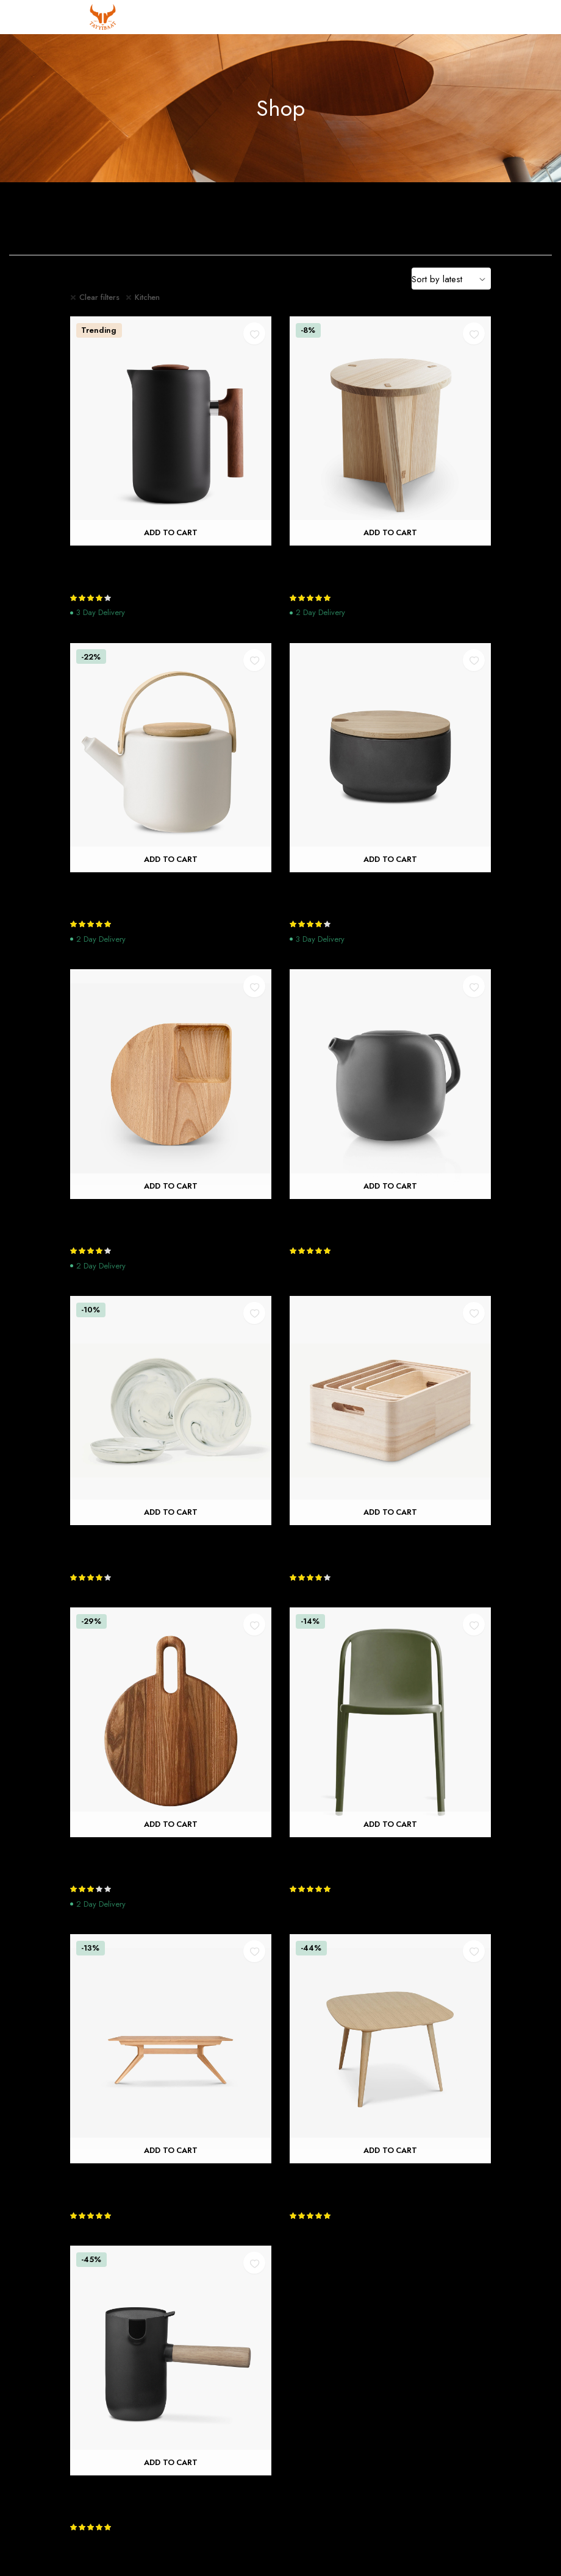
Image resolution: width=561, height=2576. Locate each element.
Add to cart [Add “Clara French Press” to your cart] (171, 533)
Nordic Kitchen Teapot (340, 1214)
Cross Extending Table (119, 2178)
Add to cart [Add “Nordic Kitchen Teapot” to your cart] (390, 1186)
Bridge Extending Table (342, 2178)
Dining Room (350, 221)
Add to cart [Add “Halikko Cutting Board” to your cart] (171, 1824)
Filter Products (105, 279)
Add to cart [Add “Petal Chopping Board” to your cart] (171, 1186)
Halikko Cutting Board (120, 1852)
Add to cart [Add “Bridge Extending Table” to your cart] (390, 2151)
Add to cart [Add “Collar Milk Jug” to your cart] (171, 2462)
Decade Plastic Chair (336, 1852)
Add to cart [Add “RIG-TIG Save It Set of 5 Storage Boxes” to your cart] (390, 1512)
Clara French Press (111, 560)
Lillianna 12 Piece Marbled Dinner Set (153, 1540)
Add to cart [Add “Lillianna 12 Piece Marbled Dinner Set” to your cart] (171, 1512)
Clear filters (99, 297)
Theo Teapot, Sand (113, 887)
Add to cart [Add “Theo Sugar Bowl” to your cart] (390, 859)
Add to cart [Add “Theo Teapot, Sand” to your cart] (171, 859)
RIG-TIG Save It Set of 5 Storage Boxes (377, 1540)
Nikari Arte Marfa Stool (342, 560)
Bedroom (210, 221)
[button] (254, 333)
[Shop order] (451, 279)
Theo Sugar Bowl (328, 887)
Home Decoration (490, 221)
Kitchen (147, 297)
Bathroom (70, 221)
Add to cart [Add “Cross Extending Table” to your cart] (171, 2151)
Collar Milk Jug (102, 2490)
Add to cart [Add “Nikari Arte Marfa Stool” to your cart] (390, 533)
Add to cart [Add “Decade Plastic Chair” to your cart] (390, 1824)
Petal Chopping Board (120, 1214)
